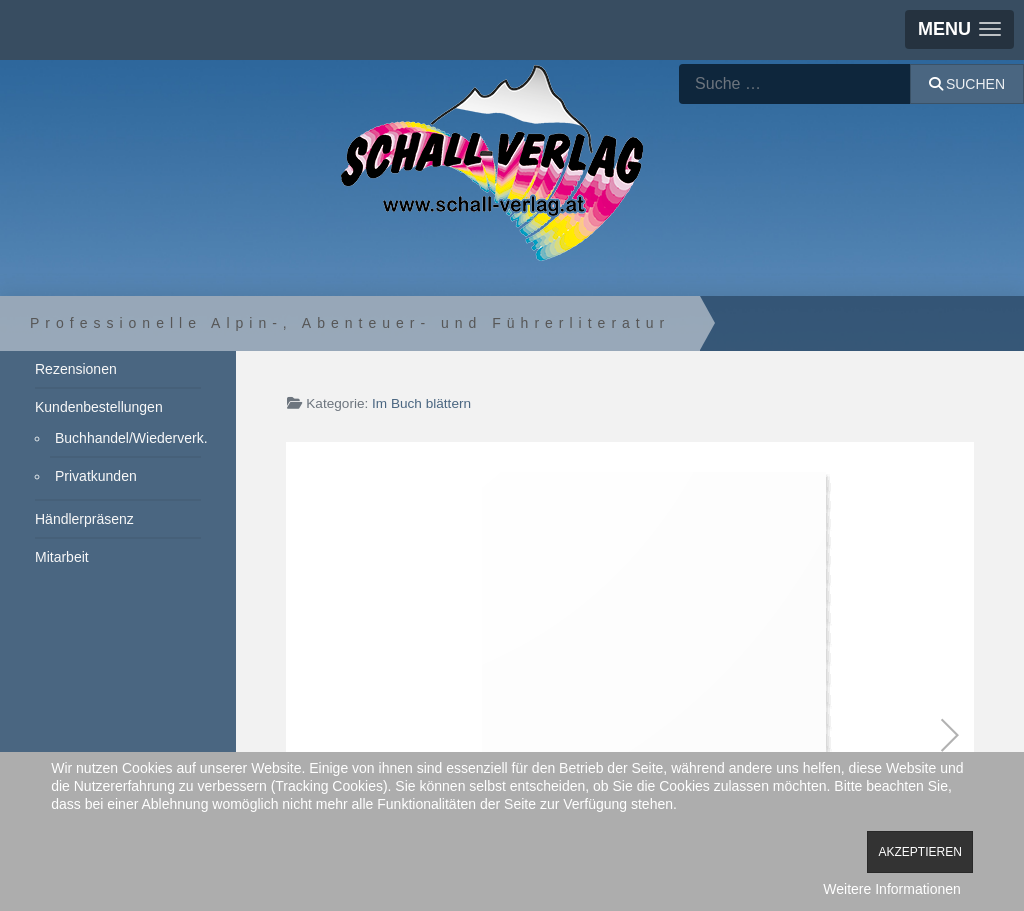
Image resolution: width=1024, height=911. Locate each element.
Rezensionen (76, 369)
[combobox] (795, 84)
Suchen (967, 84)
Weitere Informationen (891, 889)
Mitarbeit (62, 557)
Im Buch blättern (421, 403)
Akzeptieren (919, 852)
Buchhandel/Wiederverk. (128, 438)
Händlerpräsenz (84, 519)
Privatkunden (96, 476)
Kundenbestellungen (99, 407)
